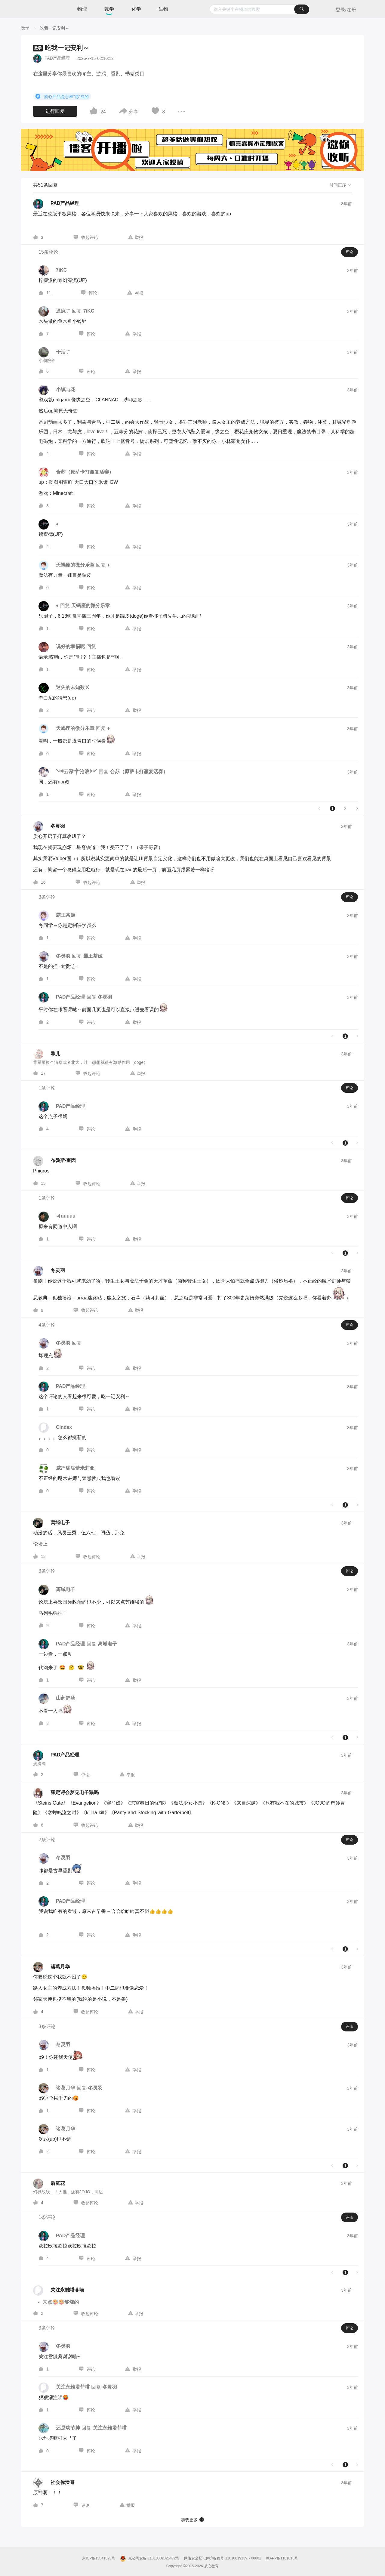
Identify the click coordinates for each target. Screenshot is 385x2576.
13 (43, 1556)
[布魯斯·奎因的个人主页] (54, 1161)
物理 (82, 8)
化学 (136, 8)
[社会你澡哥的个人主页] (54, 2483)
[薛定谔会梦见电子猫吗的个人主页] (66, 1793)
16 (43, 882)
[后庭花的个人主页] (49, 2184)
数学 (109, 8)
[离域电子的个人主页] (51, 1523)
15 (43, 1183)
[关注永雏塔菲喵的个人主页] (58, 2290)
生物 (163, 8)
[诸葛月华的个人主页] (51, 1967)
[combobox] (259, 9)
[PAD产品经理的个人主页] (56, 204)
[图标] (38, 96)
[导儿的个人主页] (46, 1054)
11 (48, 293)
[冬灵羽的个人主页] (49, 826)
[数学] (25, 28)
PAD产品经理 (57, 58)
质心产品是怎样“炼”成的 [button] (62, 96)
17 (43, 1073)
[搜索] (301, 9)
